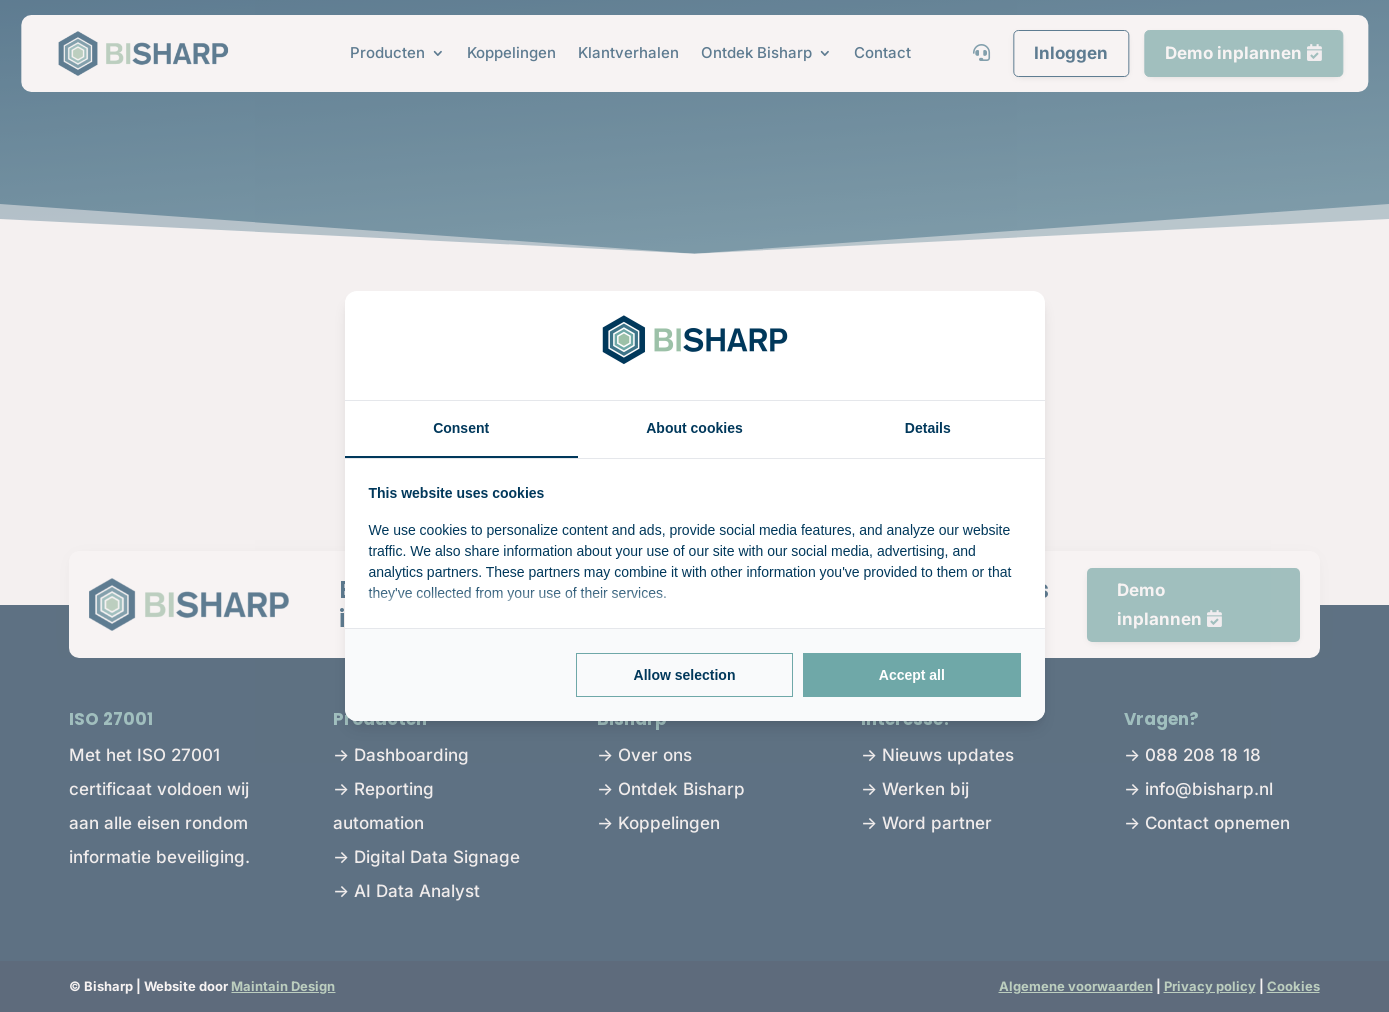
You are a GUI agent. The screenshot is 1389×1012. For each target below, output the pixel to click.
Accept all (912, 675)
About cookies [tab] (694, 428)
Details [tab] (928, 428)
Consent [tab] (461, 428)
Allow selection (685, 675)
